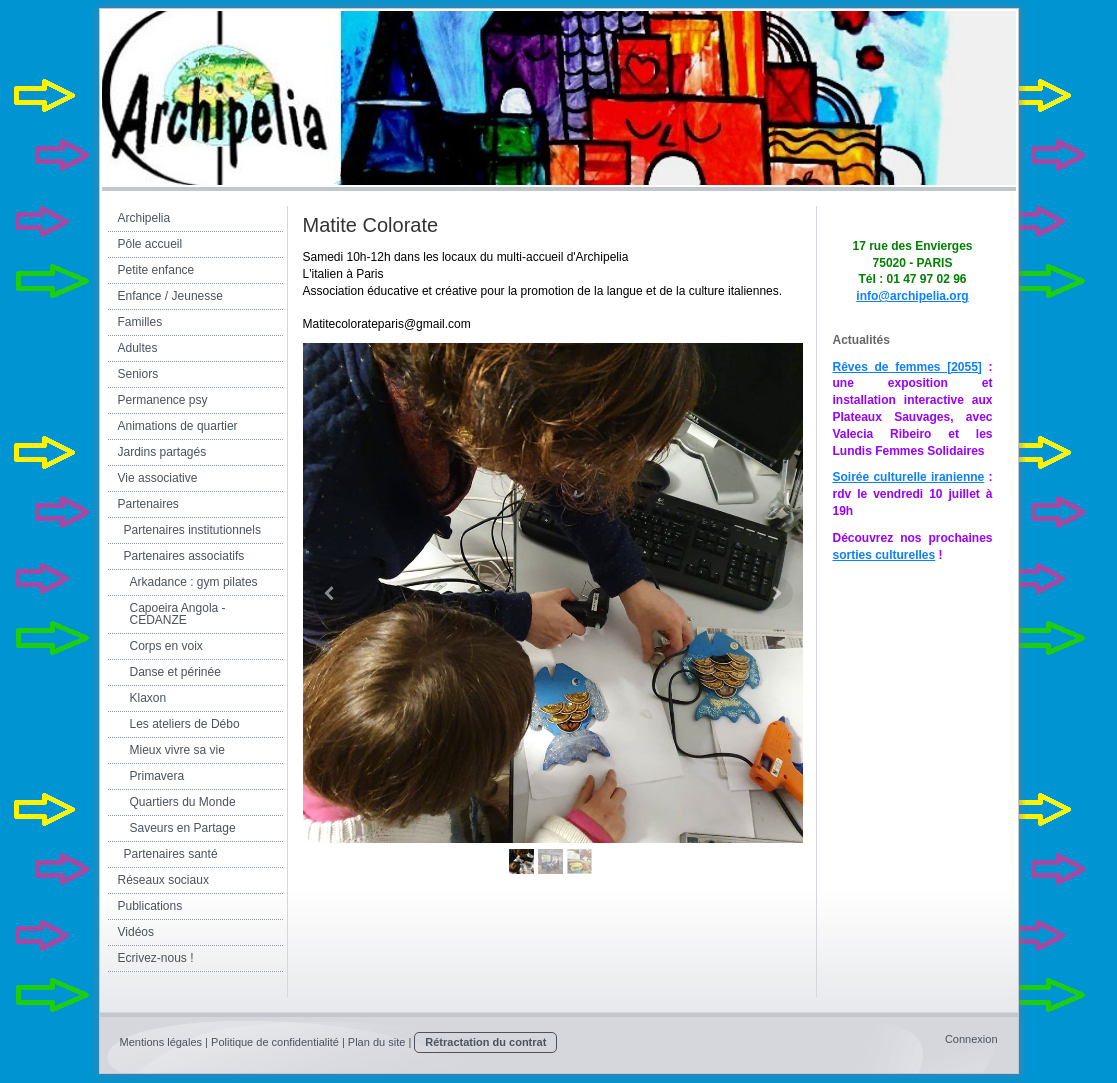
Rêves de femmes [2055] (907, 367)
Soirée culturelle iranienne (909, 477)
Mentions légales (161, 1042)
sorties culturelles (884, 555)
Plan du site (376, 1042)
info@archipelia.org (912, 296)
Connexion (971, 1039)
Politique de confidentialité (275, 1042)
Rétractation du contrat (485, 1042)
